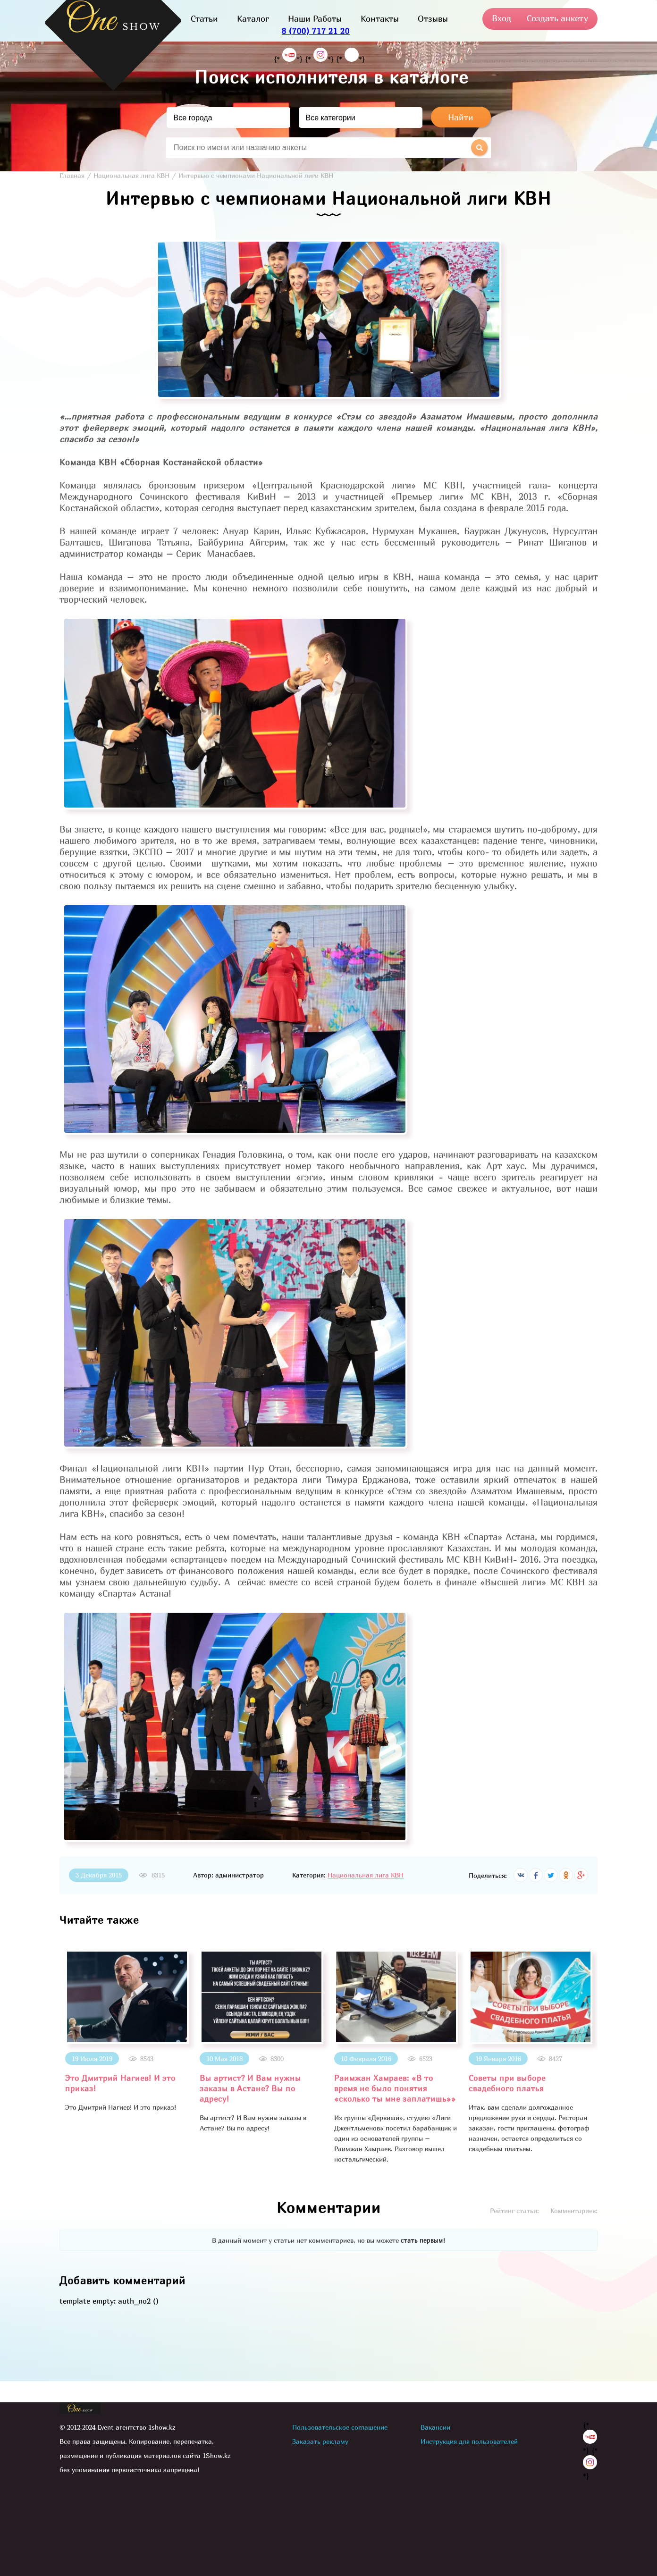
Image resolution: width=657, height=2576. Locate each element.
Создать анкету (557, 18)
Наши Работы (315, 19)
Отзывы (433, 19)
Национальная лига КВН (366, 1875)
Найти (460, 117)
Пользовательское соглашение (339, 2427)
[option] (126, 2031)
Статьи (204, 19)
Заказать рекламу (320, 2441)
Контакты (380, 19)
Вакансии (435, 2427)
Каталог (253, 19)
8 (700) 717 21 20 (316, 31)
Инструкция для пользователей (469, 2441)
